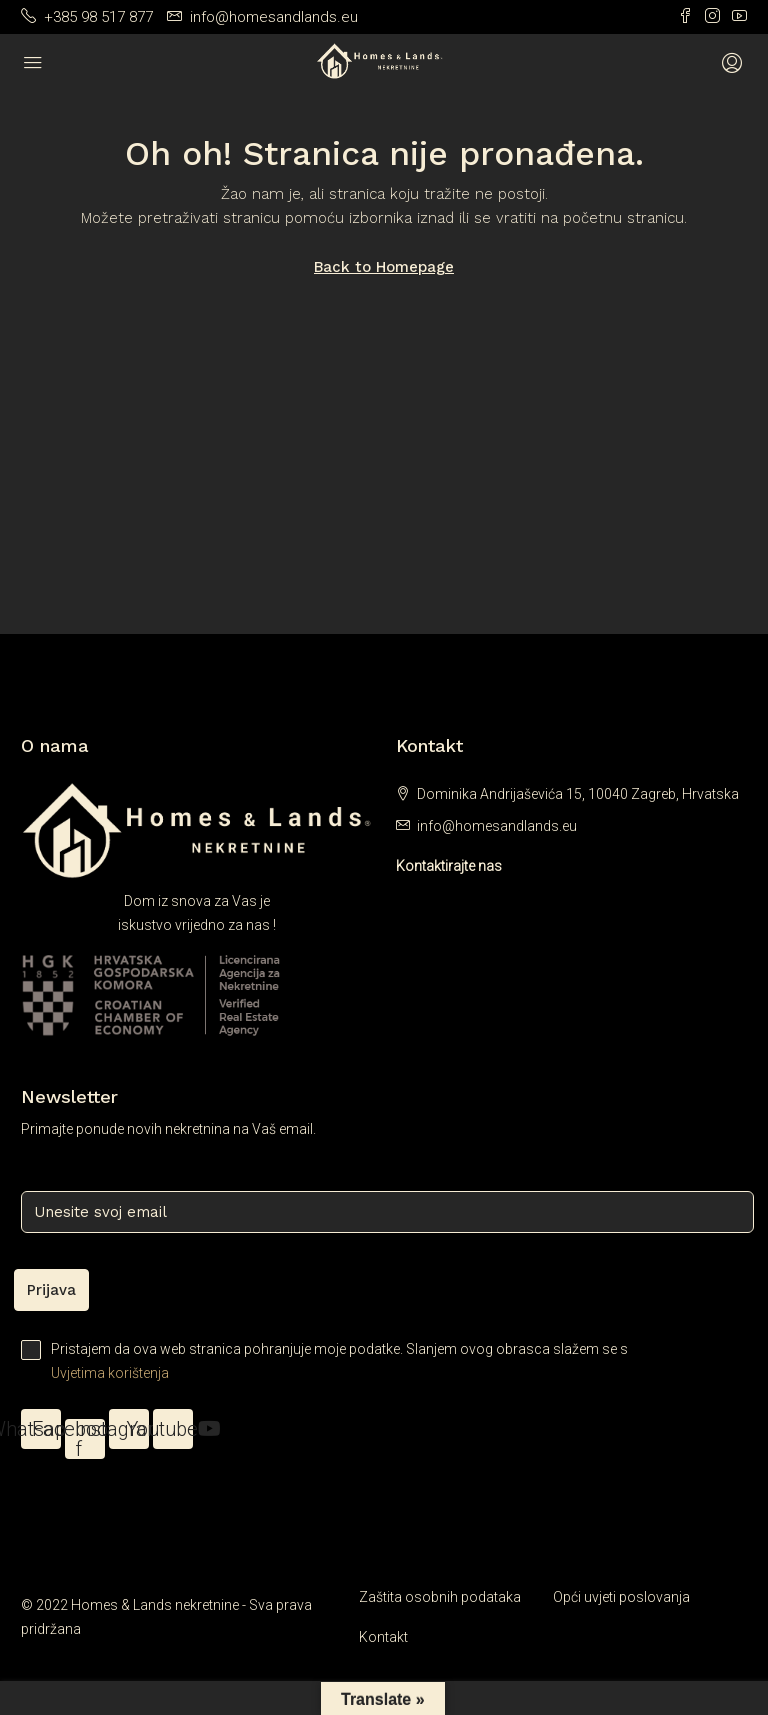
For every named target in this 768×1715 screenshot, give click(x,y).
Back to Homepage (384, 267)
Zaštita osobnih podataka (440, 1597)
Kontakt (383, 1637)
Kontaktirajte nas (449, 866)
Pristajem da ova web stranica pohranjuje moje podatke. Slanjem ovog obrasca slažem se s (384, 1362)
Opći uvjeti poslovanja (621, 1597)
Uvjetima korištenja (110, 1373)
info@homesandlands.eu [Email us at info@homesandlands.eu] (497, 826)
